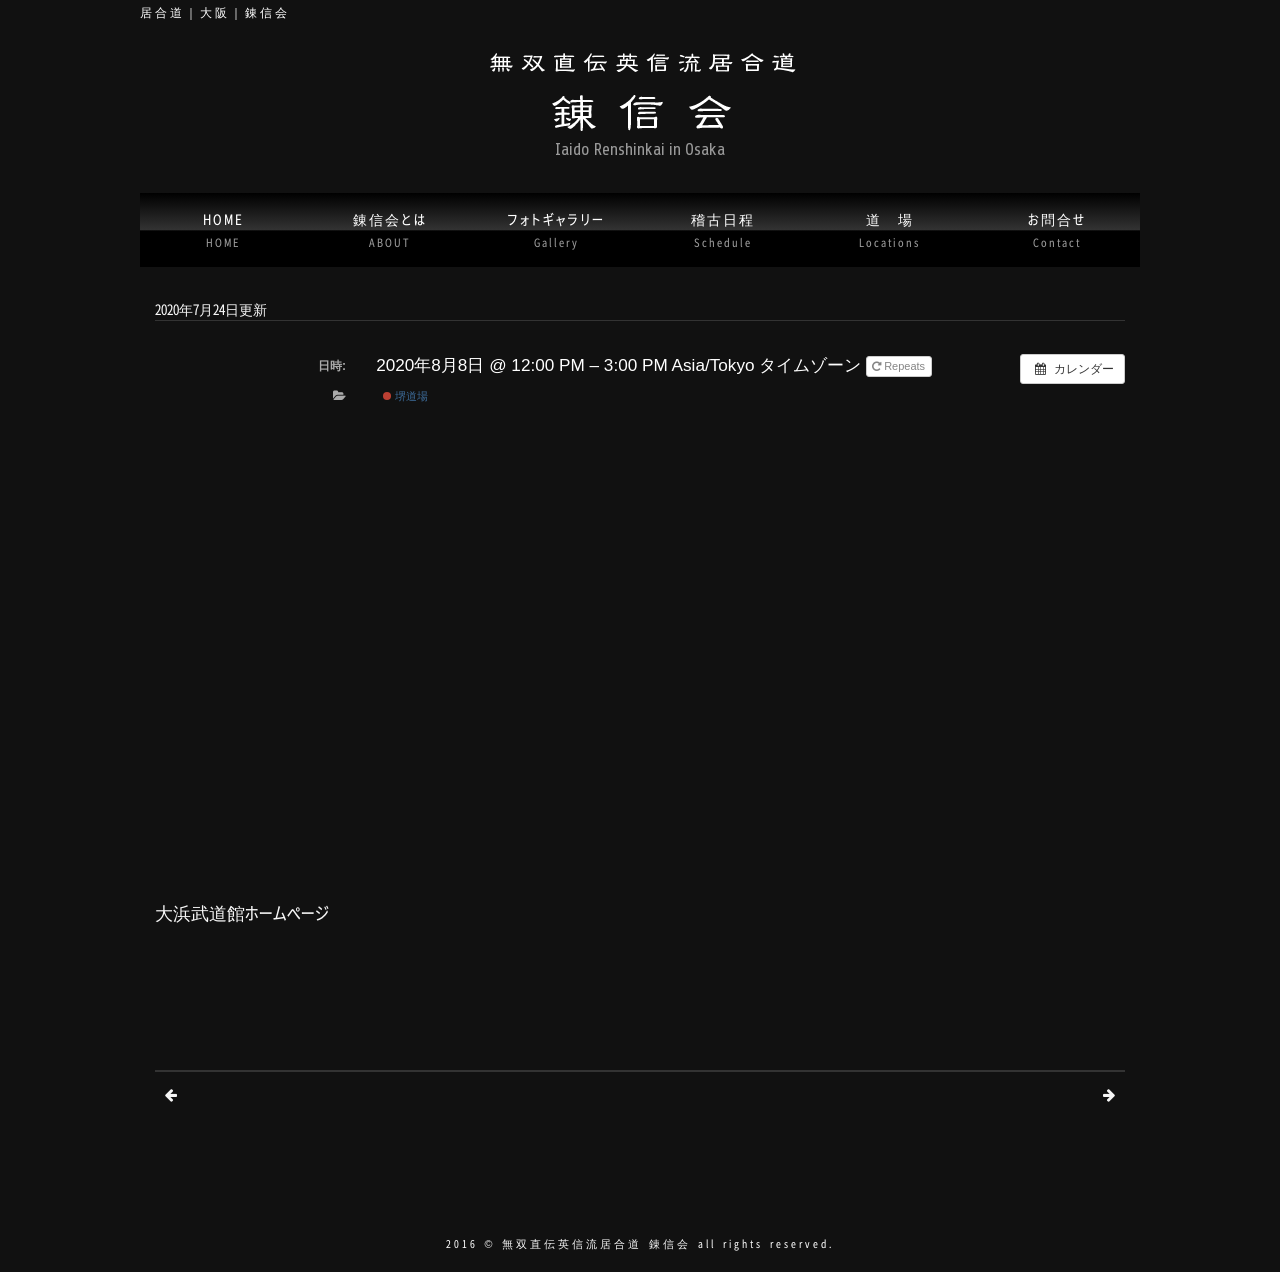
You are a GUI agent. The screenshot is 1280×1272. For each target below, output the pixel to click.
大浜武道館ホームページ (242, 912)
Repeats (900, 366)
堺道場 (405, 396)
